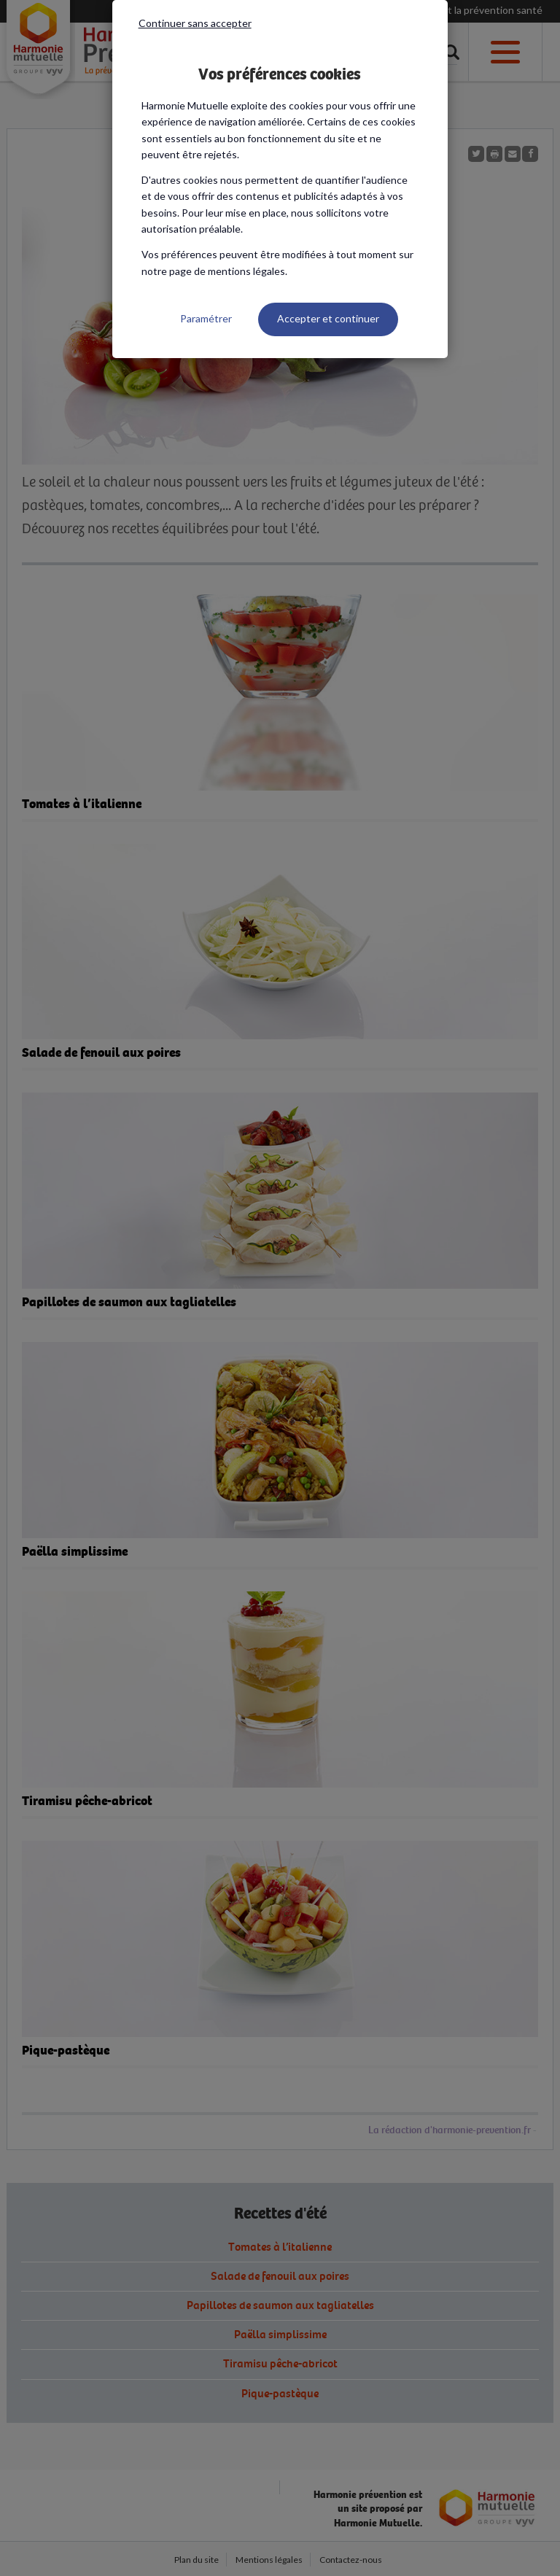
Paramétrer (206, 318)
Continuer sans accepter (195, 23)
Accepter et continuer (328, 318)
